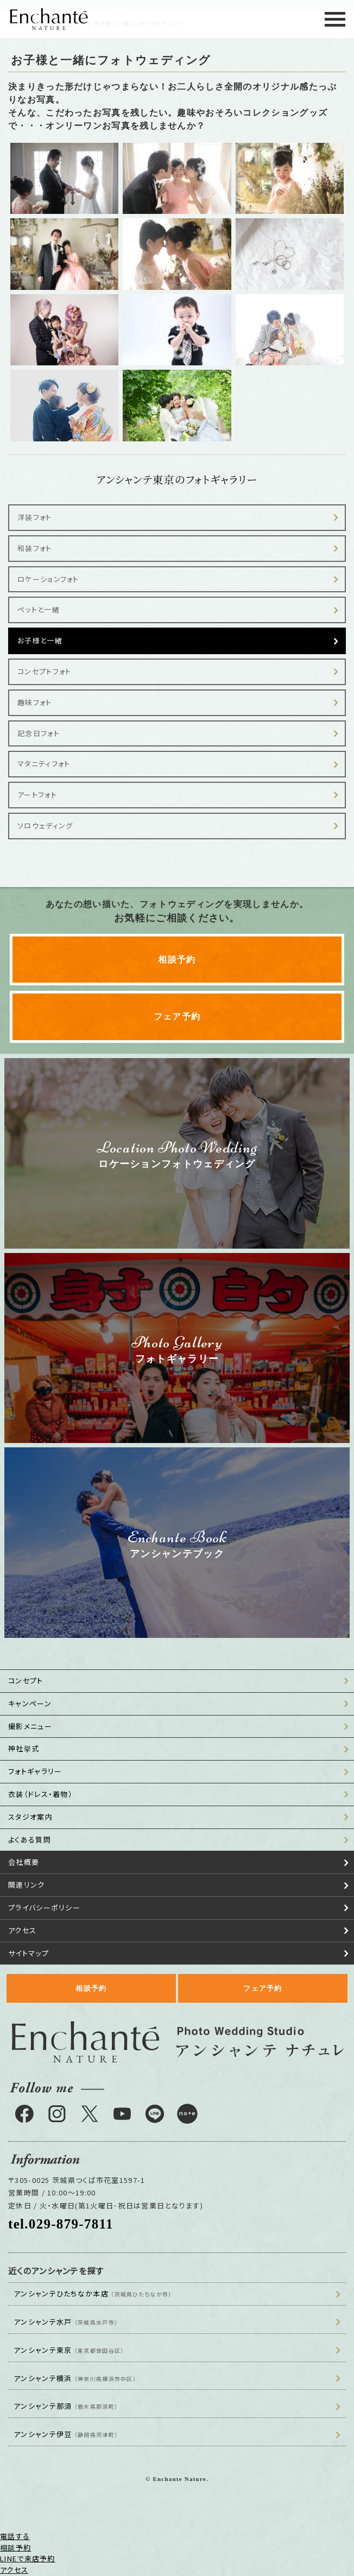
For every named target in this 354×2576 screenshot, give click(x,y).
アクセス (22, 1930)
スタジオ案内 (30, 1817)
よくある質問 (29, 1839)
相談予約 (176, 959)
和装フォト (34, 548)
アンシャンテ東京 (69, 2350)
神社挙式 (23, 1748)
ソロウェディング (45, 825)
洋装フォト (34, 517)
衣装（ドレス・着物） (40, 1794)
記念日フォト (38, 733)
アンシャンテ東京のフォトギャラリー (176, 479)
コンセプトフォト (44, 671)
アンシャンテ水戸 (66, 2321)
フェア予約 (177, 1016)
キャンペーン (30, 1703)
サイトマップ (28, 1953)
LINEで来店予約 (27, 2558)
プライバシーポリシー (44, 1907)
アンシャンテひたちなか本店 (93, 2293)
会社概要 (23, 1862)
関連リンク (26, 1884)
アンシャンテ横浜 (75, 2378)
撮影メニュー (30, 1726)
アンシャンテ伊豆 (66, 2434)
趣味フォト (34, 702)
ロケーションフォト (48, 579)
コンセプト (25, 1680)
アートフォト (37, 794)
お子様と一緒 (39, 640)
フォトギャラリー (35, 1771)
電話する (15, 2536)
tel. (60, 2224)
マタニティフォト (43, 763)
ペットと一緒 (38, 609)
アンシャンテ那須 (66, 2406)
